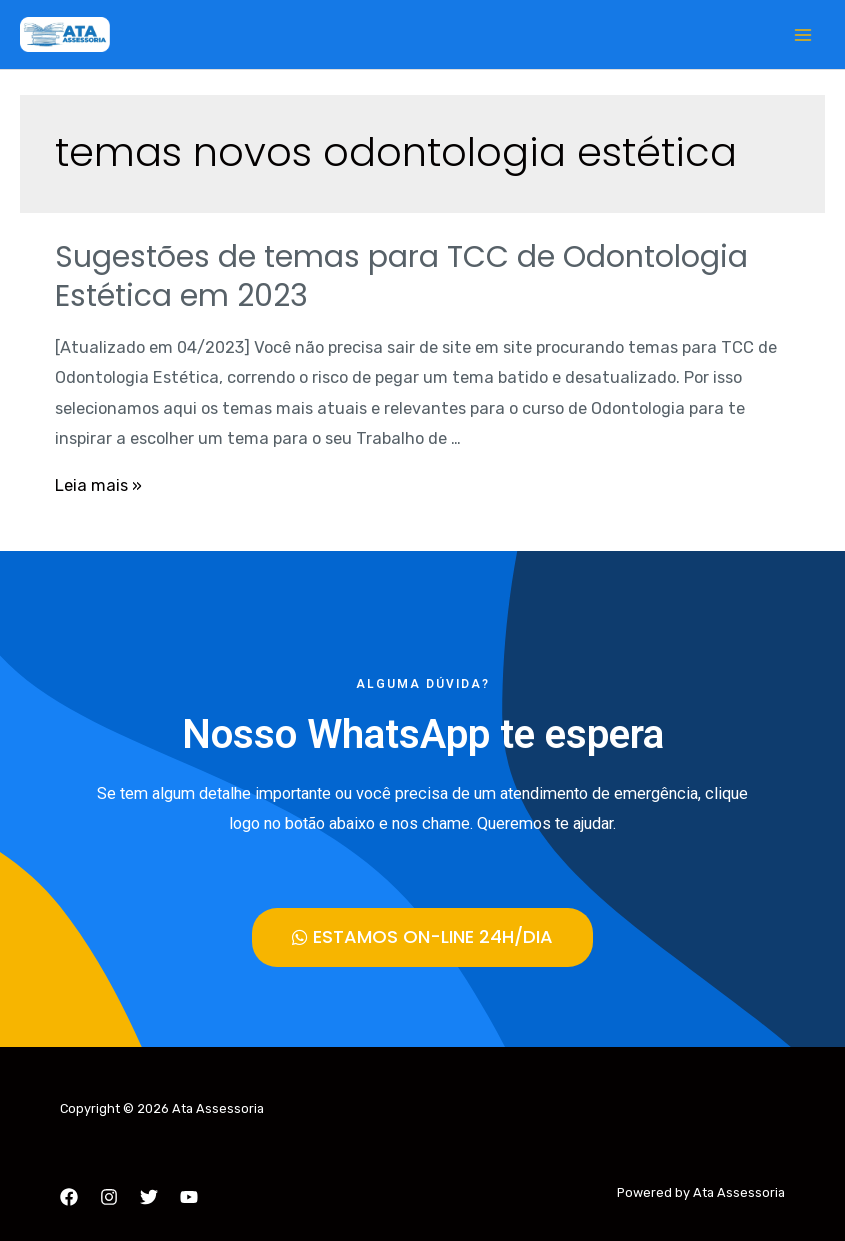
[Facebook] (69, 1197)
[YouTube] (189, 1197)
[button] (422, 937)
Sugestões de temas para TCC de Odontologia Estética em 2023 (401, 276)
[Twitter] (149, 1197)
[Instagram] (109, 1197)
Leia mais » (98, 485)
